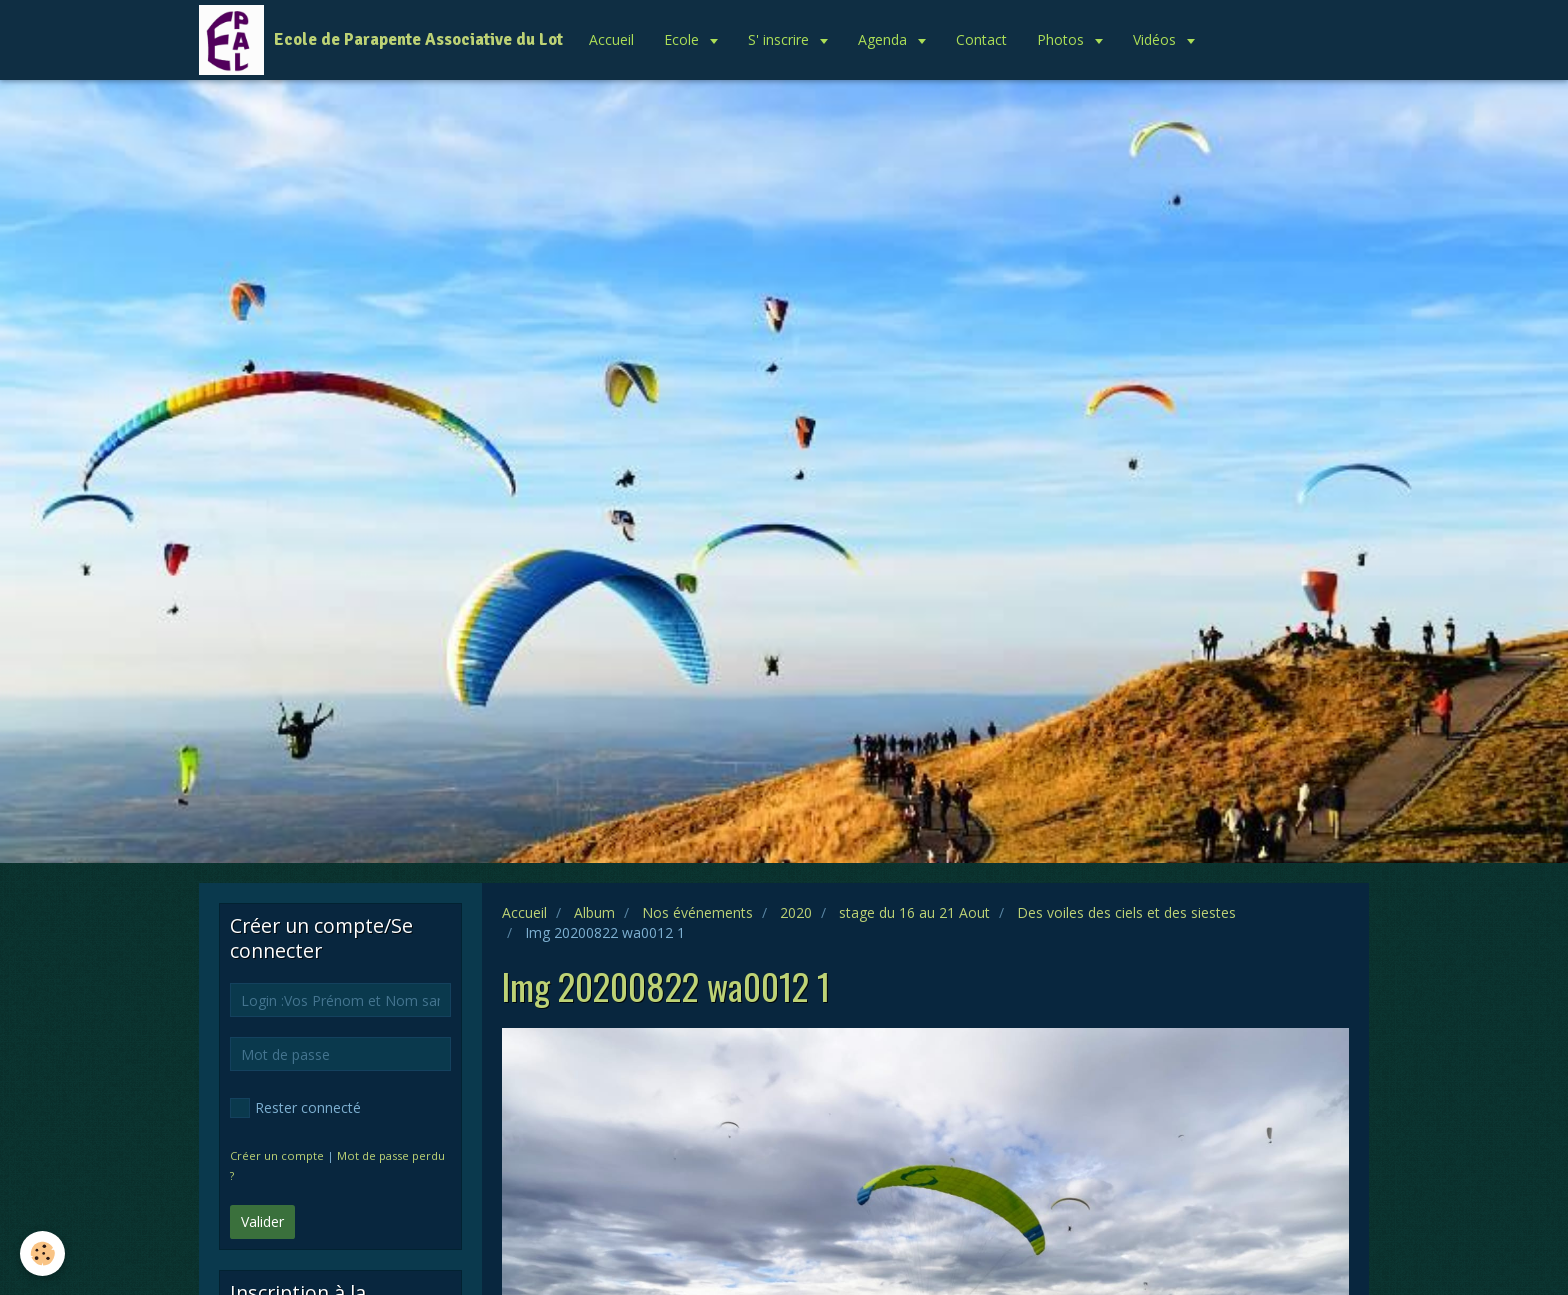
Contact (981, 39)
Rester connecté (295, 1108)
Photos (1062, 39)
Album (594, 912)
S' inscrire (780, 39)
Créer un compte (277, 1155)
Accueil (611, 39)
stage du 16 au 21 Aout (914, 912)
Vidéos (1156, 39)
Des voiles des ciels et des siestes (1126, 912)
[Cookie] (42, 1253)
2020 (796, 912)
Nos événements (697, 912)
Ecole (683, 39)
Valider (262, 1221)
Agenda (884, 39)
